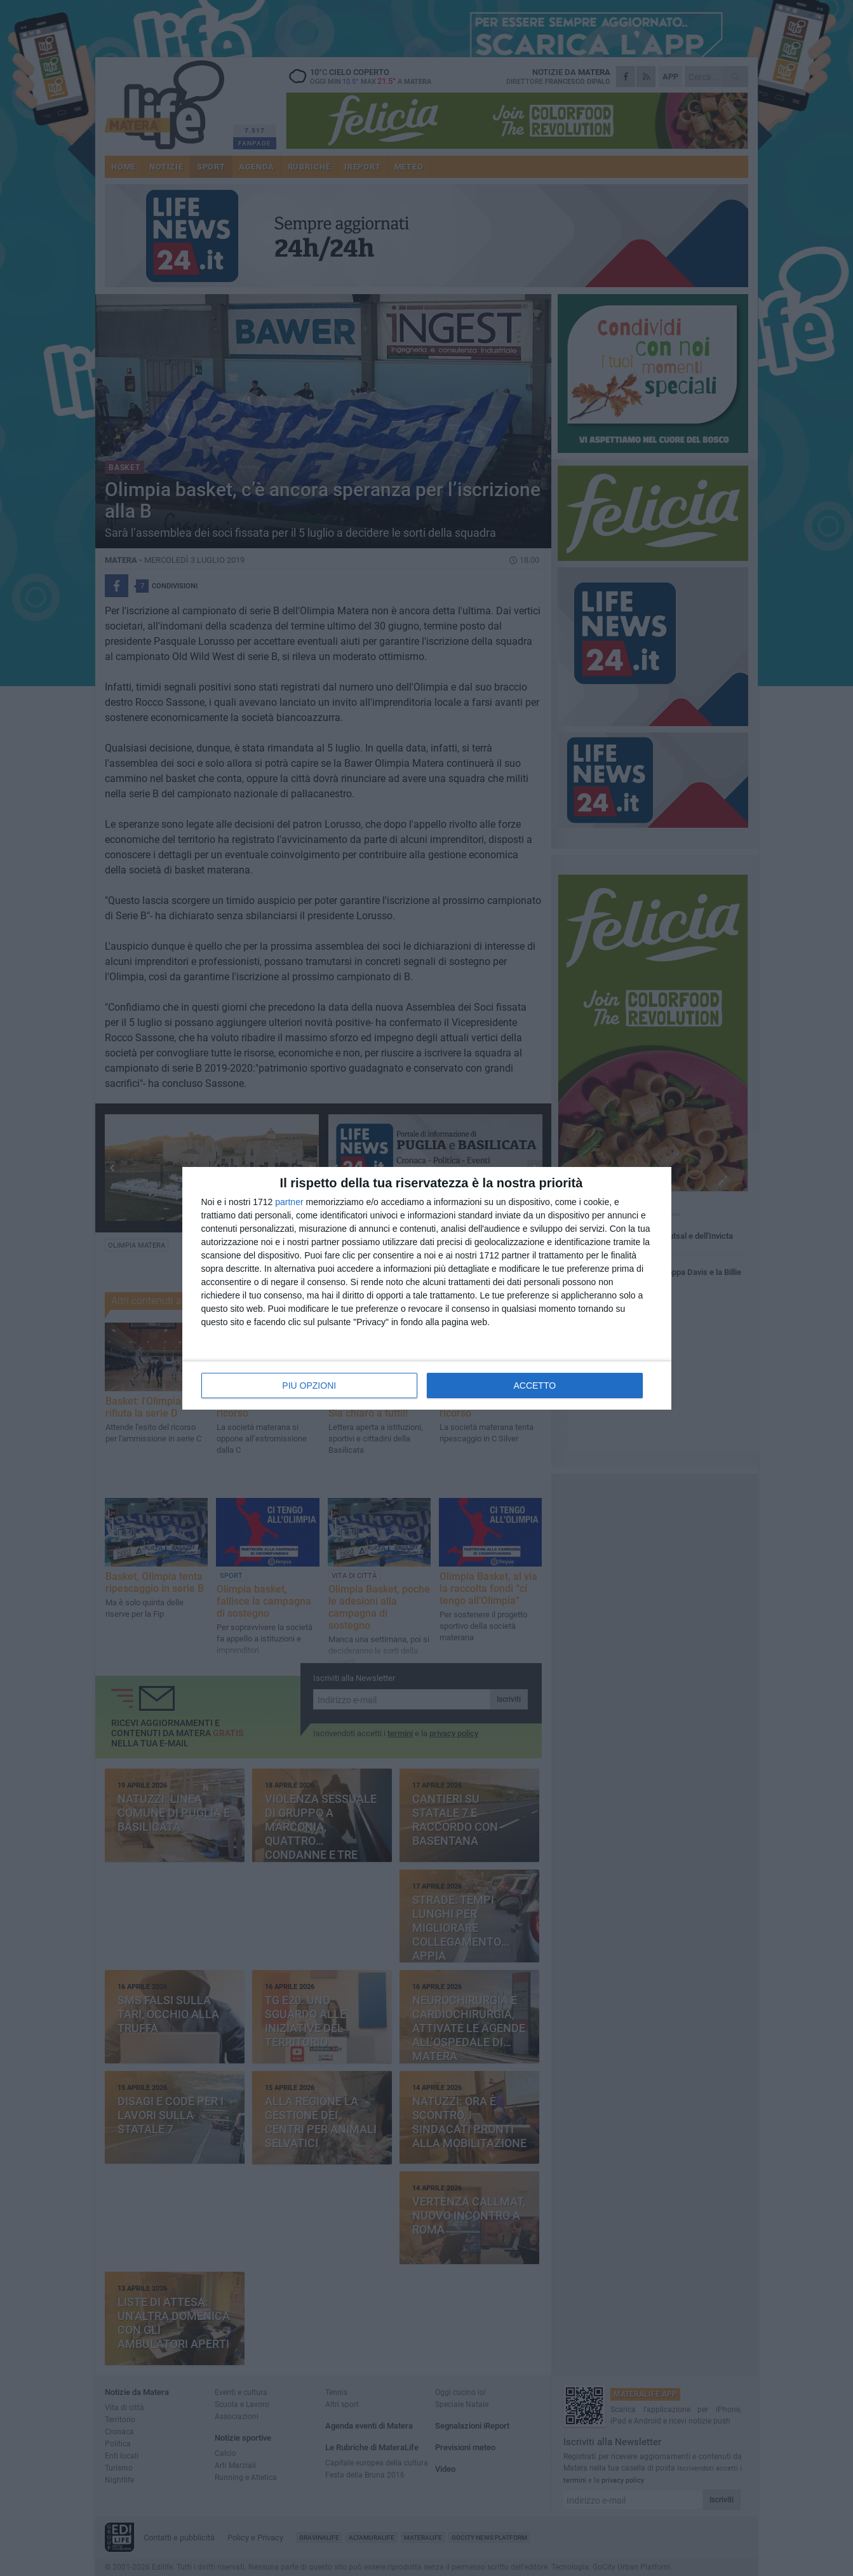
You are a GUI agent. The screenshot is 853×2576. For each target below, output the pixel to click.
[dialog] (426, 1288)
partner (289, 1201)
